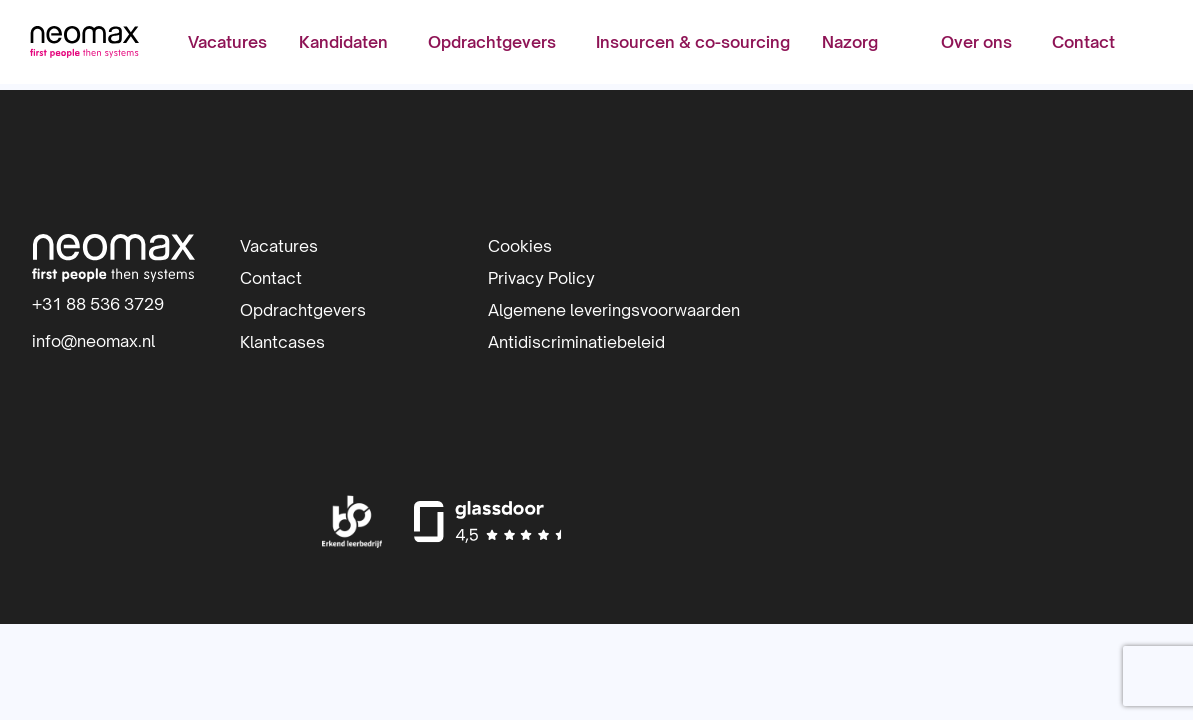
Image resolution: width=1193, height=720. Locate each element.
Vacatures (227, 45)
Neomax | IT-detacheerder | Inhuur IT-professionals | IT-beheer (87, 45)
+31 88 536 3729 (98, 304)
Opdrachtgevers (492, 45)
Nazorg (850, 45)
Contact (1081, 45)
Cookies (520, 246)
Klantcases (282, 342)
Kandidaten (343, 45)
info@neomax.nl (93, 341)
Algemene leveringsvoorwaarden (614, 310)
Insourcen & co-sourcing (693, 45)
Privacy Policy (541, 278)
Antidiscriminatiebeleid (576, 342)
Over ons (974, 45)
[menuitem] (227, 45)
